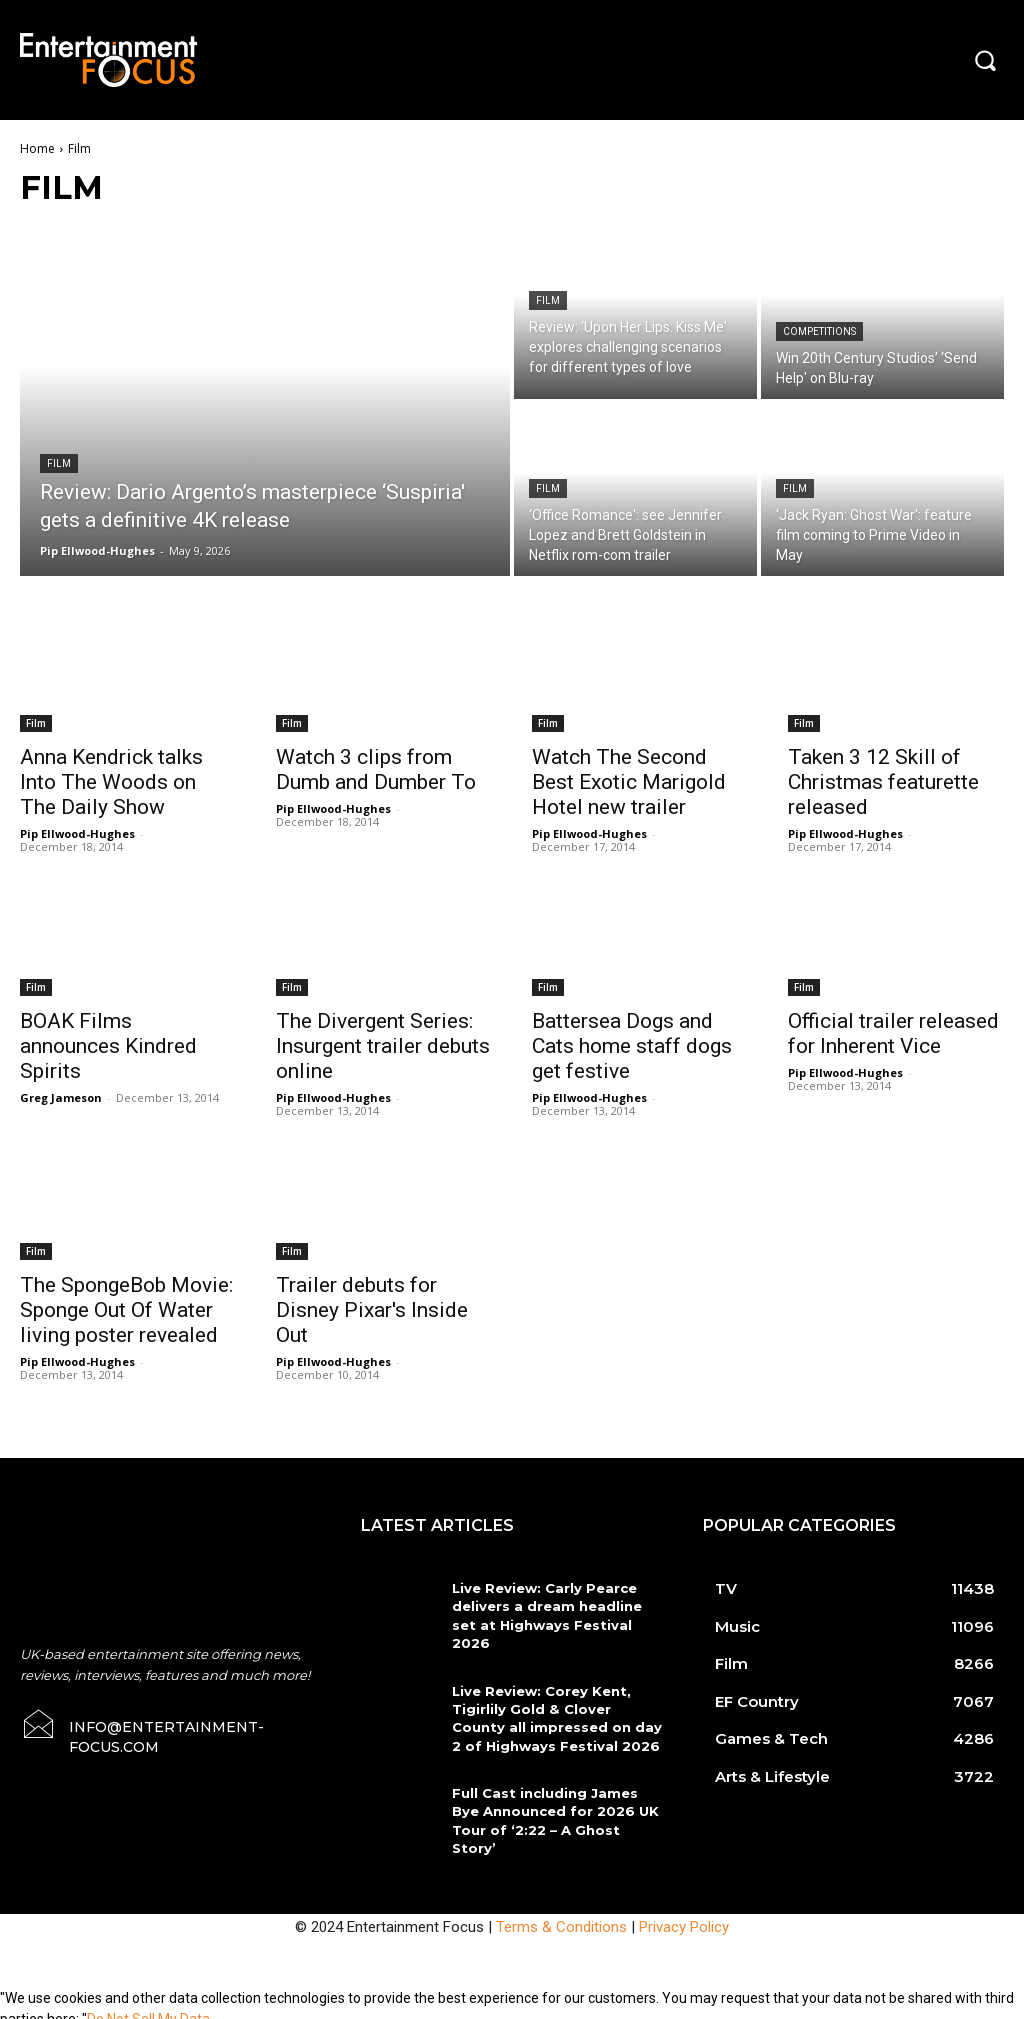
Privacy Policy (684, 1916)
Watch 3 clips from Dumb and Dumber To (376, 769)
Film (59, 463)
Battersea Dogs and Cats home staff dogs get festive (632, 1046)
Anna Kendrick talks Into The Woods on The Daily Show (111, 782)
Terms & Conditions (561, 1916)
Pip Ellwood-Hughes (77, 833)
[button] (985, 60)
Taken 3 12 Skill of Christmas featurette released (883, 782)
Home (37, 148)
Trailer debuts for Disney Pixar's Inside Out (372, 1310)
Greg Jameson (61, 1097)
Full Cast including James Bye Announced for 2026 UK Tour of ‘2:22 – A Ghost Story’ (554, 1810)
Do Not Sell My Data (148, 2008)
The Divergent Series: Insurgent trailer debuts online (383, 1046)
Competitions (819, 331)
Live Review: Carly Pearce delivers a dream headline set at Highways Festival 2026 (547, 1615)
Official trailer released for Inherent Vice (893, 1033)
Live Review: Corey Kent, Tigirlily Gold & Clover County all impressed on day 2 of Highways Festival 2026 (556, 1717)
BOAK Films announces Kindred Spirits (108, 1046)
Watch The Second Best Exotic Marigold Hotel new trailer (629, 782)
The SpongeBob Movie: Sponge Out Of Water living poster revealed (126, 1310)
